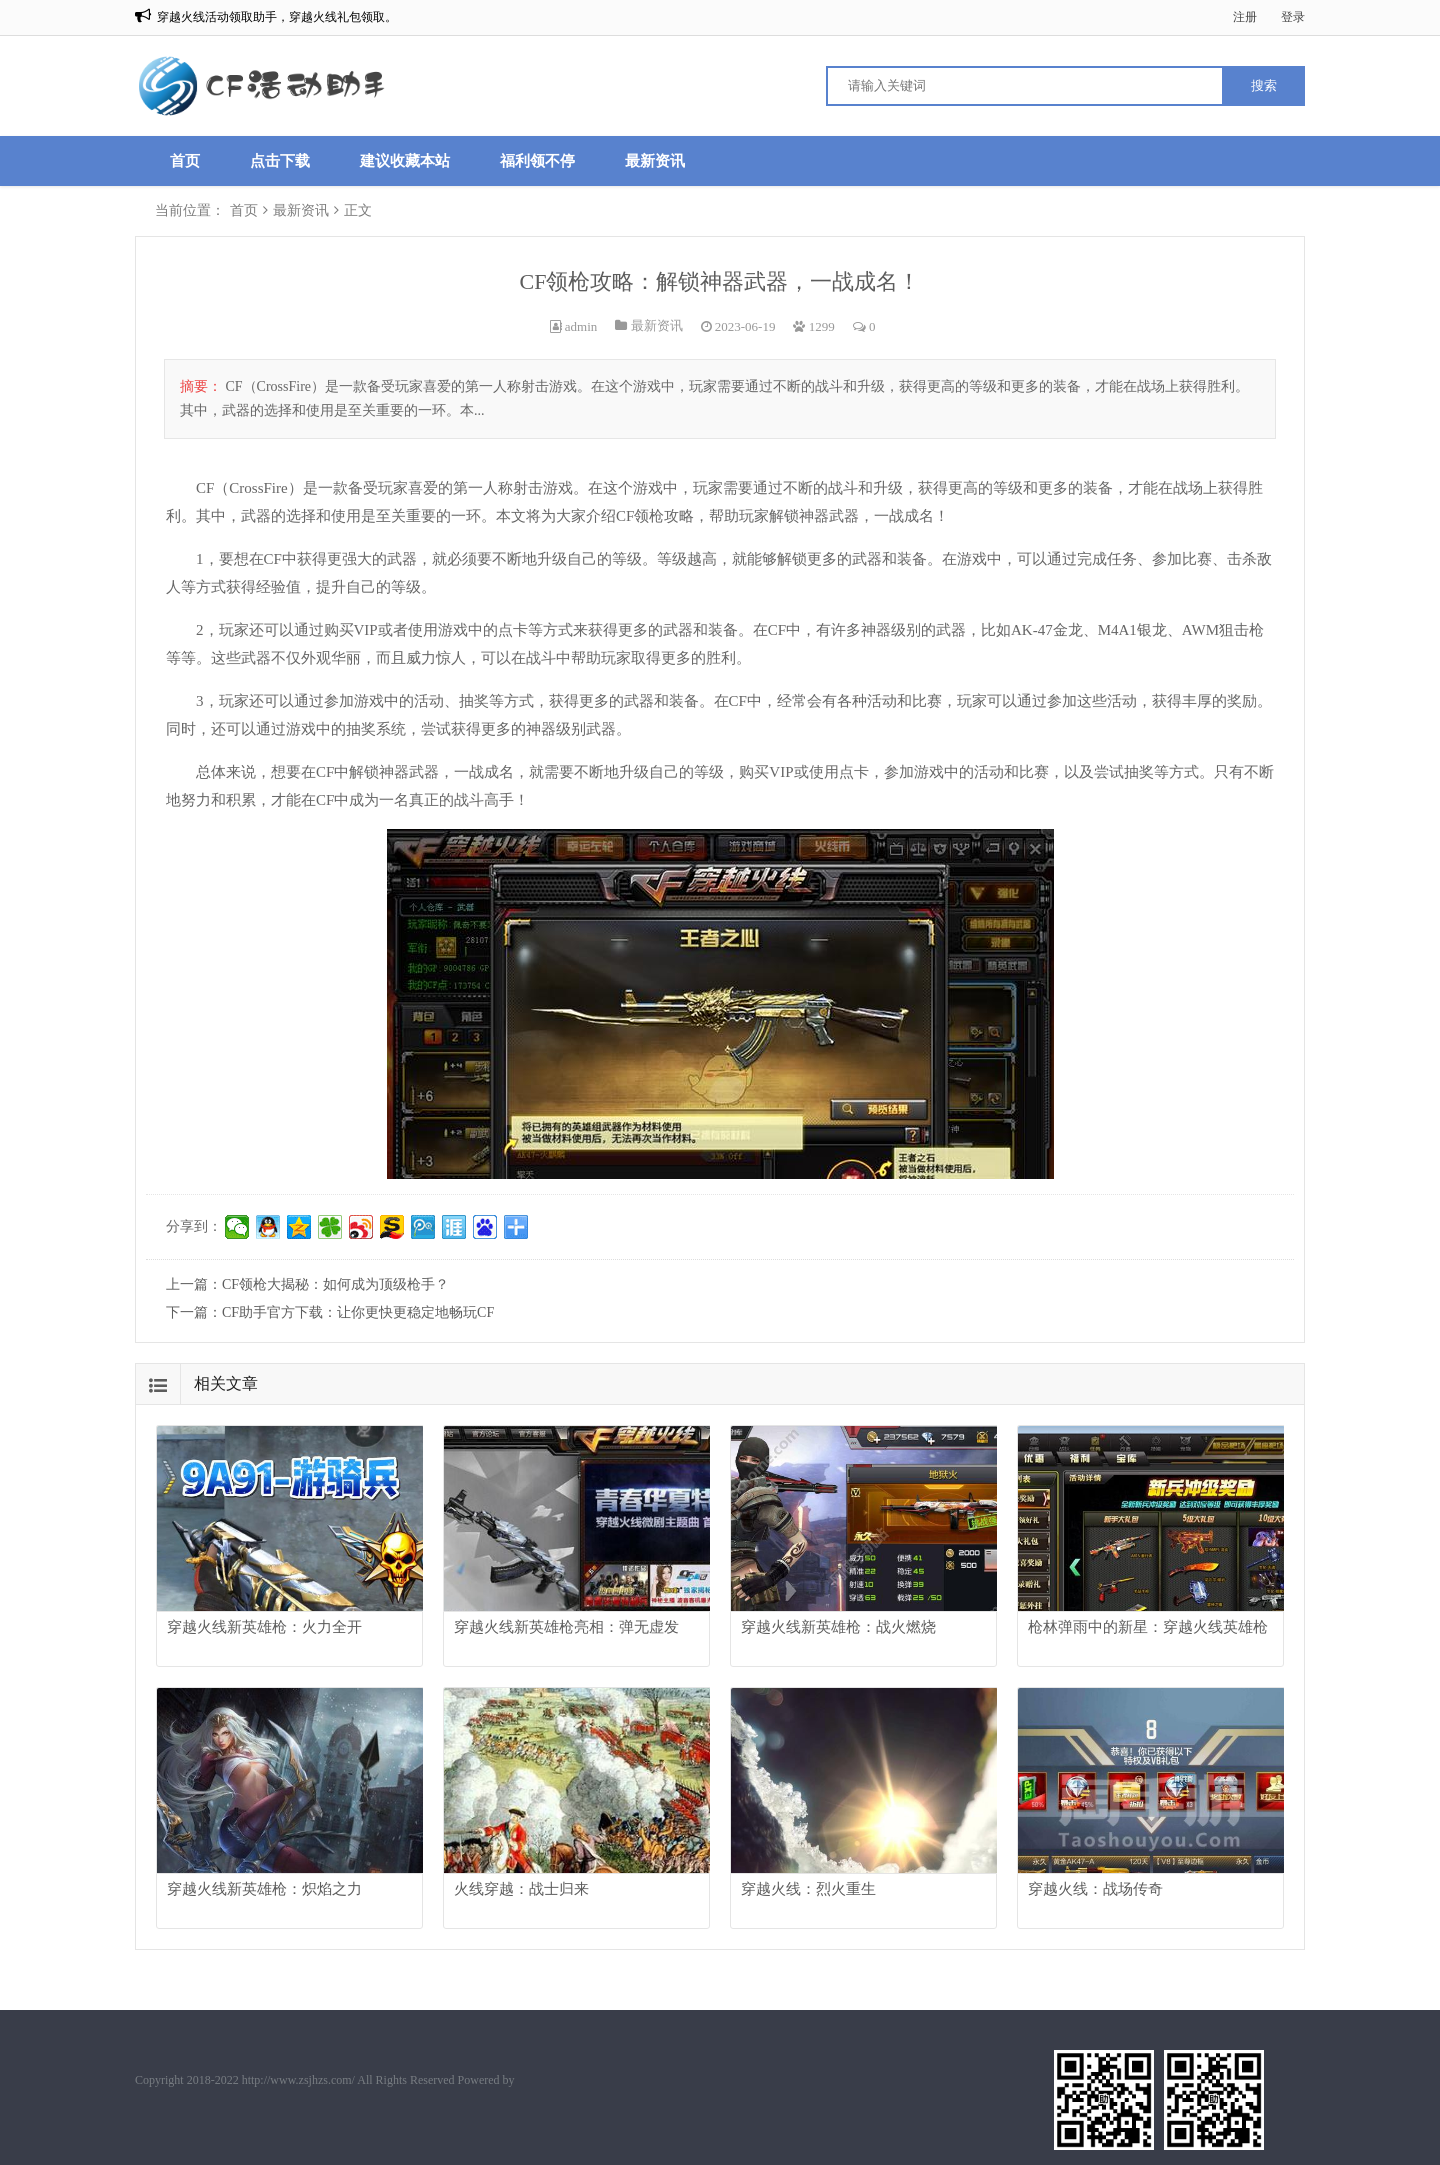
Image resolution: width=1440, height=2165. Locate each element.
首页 (185, 161)
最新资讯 (655, 161)
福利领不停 (537, 161)
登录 (1293, 17)
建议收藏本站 (405, 161)
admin (581, 326)
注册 (1245, 17)
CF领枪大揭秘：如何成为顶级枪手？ (335, 1284)
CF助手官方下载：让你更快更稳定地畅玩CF (358, 1312)
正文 (358, 210)
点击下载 (280, 161)
